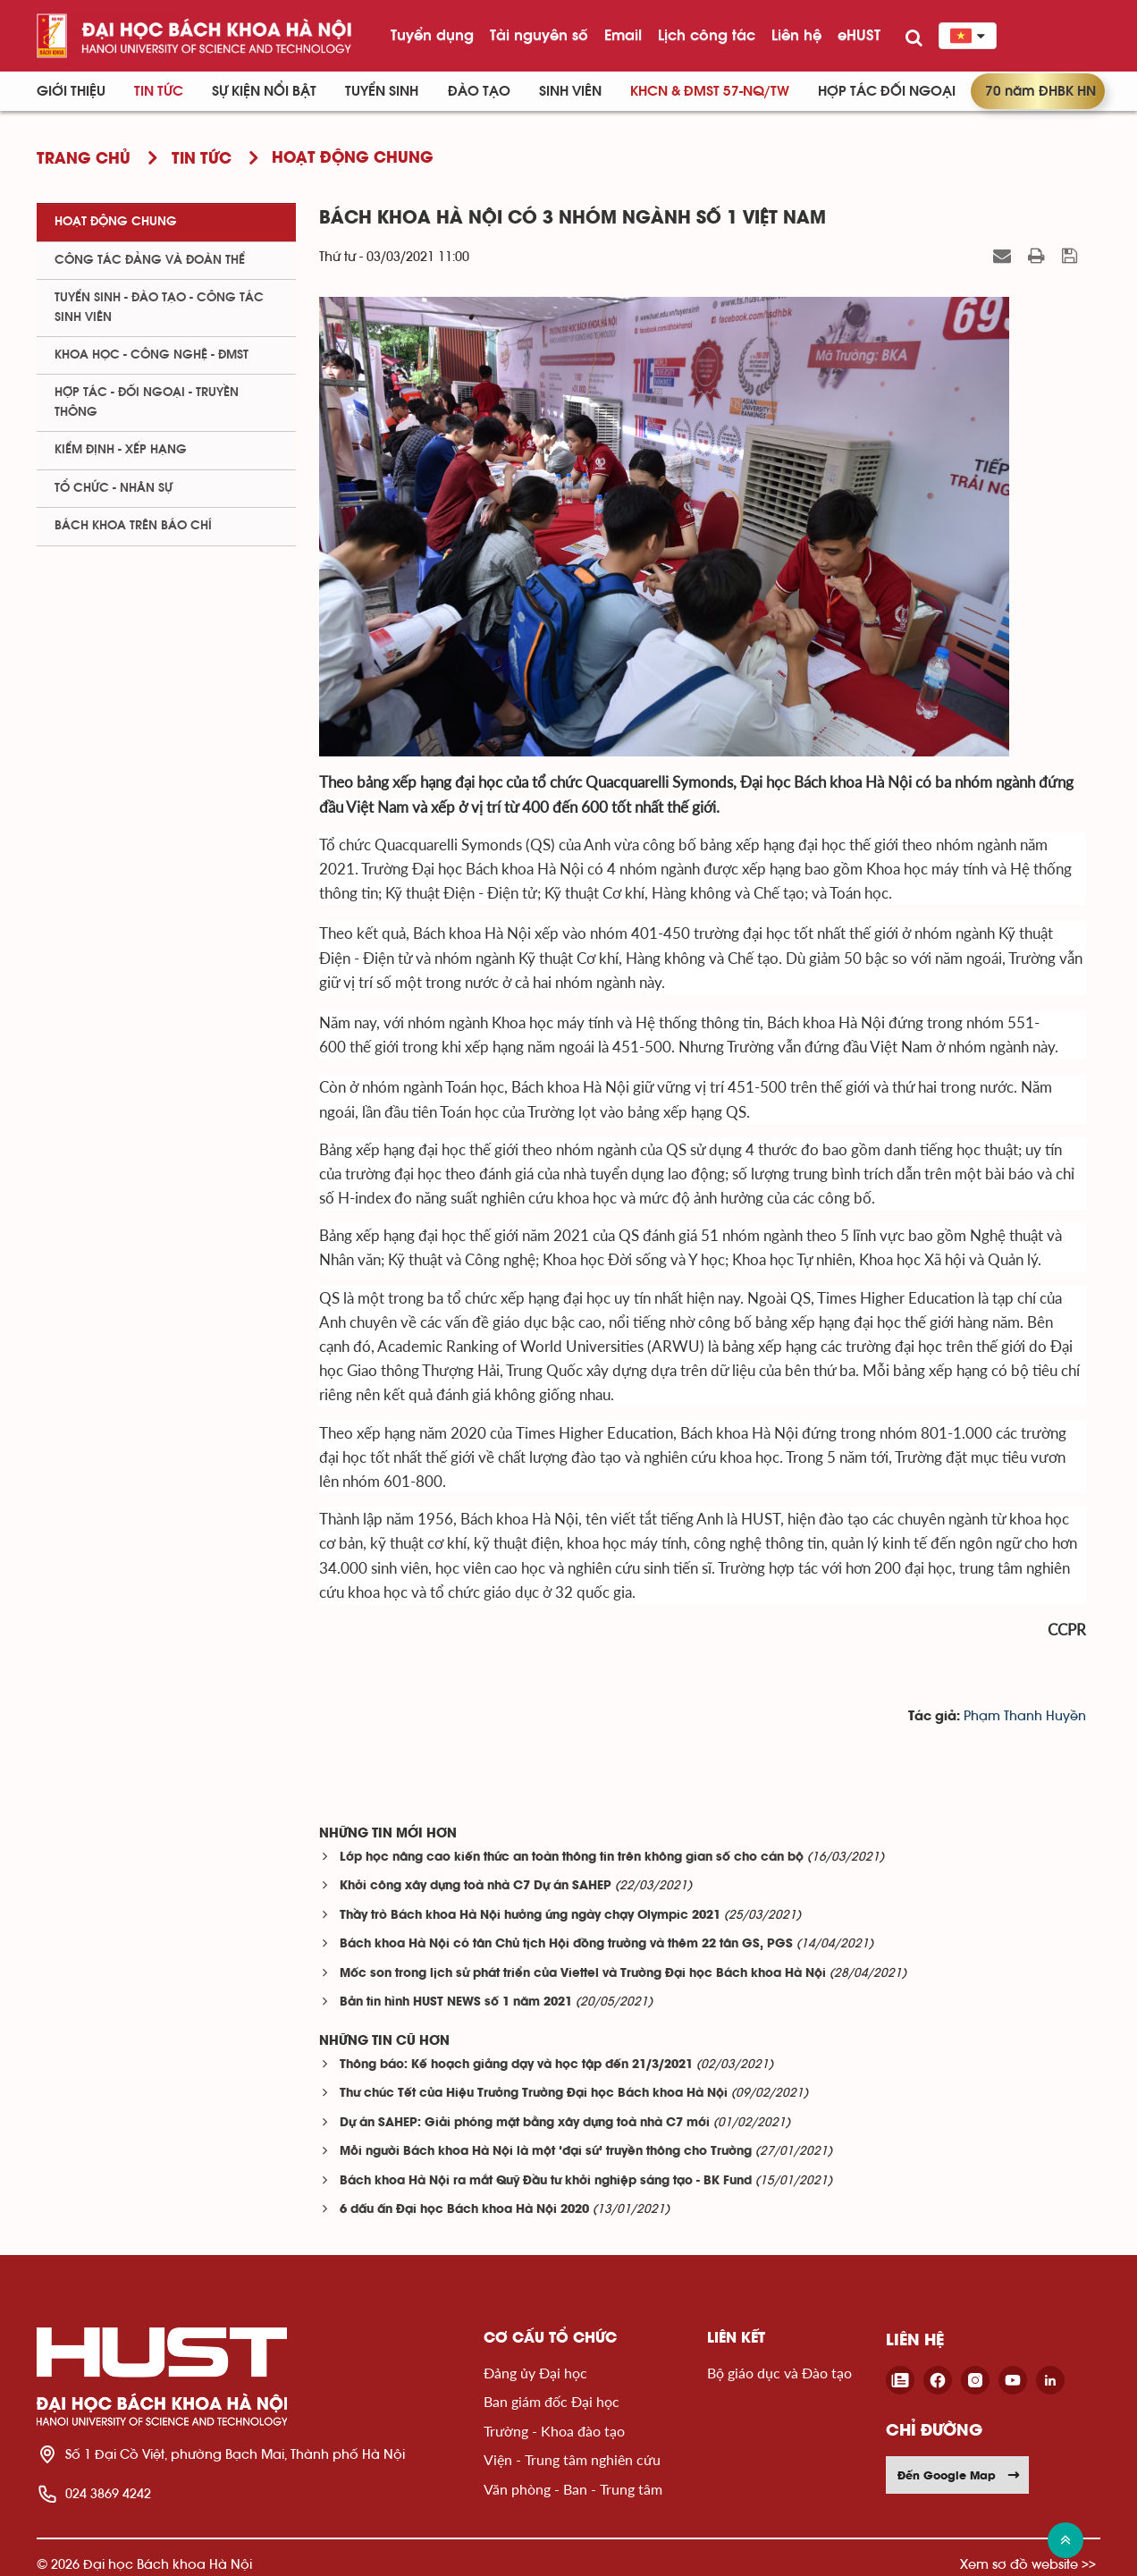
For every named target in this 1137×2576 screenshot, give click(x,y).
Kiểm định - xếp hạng (121, 449)
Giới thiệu (71, 91)
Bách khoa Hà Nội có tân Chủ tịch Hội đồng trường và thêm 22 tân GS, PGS (566, 1944)
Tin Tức (158, 91)
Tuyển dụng (432, 35)
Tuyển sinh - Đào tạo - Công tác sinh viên (159, 307)
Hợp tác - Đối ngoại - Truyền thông (147, 402)
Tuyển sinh (381, 91)
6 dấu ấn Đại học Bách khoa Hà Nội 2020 (464, 2210)
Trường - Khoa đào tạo (554, 2430)
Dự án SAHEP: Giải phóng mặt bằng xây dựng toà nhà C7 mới (525, 2123)
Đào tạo (479, 91)
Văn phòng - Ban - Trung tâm (573, 2488)
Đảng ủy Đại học (535, 2372)
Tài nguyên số (539, 35)
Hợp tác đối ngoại (887, 91)
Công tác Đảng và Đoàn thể (150, 260)
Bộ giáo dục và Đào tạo (779, 2372)
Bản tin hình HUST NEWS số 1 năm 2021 (456, 2002)
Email (623, 35)
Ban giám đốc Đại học (551, 2401)
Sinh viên (570, 91)
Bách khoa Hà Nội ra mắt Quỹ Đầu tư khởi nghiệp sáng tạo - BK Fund (546, 2181)
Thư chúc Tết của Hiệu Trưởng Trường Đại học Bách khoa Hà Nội (534, 2093)
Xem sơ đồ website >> (1028, 2563)
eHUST (859, 35)
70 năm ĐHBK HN (1040, 91)
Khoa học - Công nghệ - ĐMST (151, 355)
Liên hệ (796, 35)
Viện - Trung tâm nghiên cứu (572, 2459)
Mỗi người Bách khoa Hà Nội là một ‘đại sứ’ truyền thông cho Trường (546, 2152)
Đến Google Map (959, 2475)
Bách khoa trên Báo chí (133, 525)
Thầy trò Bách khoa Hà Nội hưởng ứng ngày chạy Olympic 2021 (530, 1915)
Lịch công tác (706, 35)
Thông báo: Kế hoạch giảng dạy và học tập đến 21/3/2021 (516, 2065)
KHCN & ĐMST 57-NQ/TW (709, 91)
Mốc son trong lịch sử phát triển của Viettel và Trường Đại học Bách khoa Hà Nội (583, 1974)
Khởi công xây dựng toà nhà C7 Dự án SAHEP (475, 1886)
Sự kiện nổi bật (264, 91)
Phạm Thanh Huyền (1025, 1716)
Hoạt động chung (116, 221)
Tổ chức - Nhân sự (114, 488)
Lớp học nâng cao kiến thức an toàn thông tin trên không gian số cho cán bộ (572, 1857)
